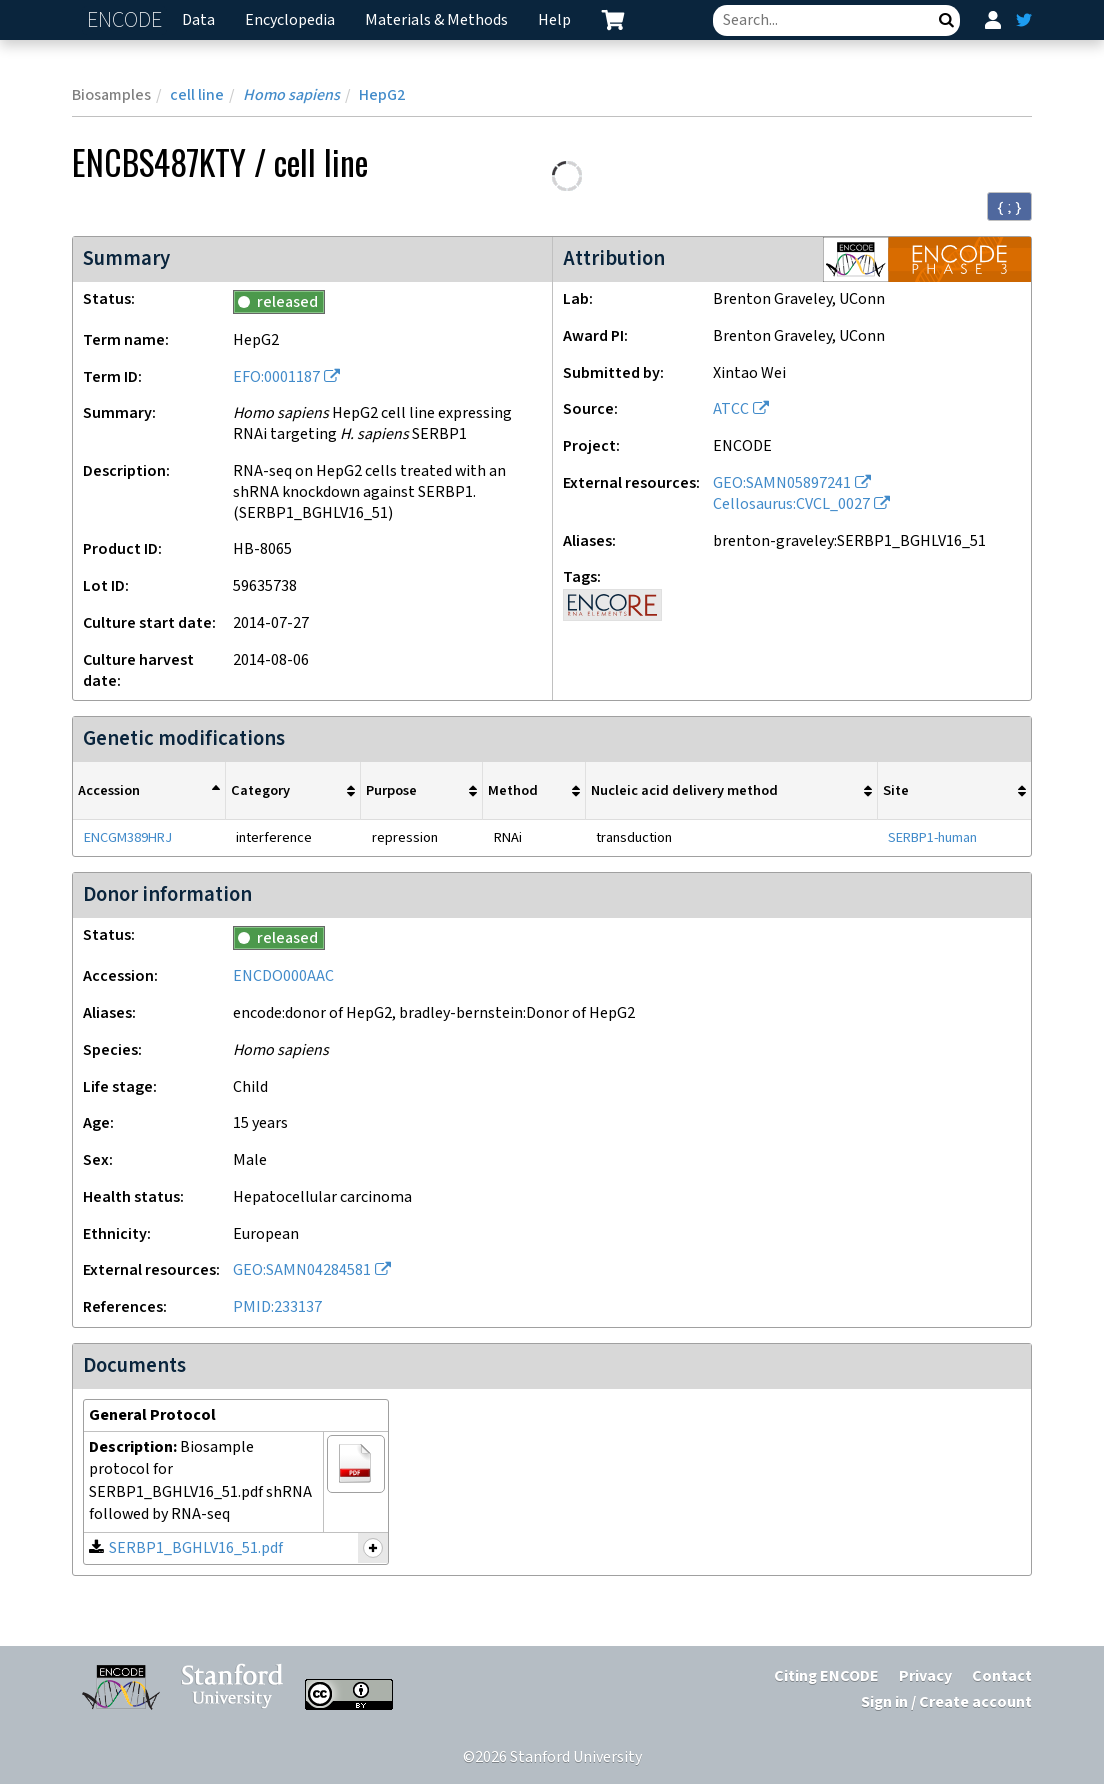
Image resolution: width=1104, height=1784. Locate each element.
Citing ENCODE (826, 1676)
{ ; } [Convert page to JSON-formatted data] (1009, 207)
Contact (1002, 1676)
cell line (197, 95)
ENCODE (127, 20)
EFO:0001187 (276, 377)
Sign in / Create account (946, 1702)
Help (554, 20)
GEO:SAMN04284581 (302, 1270)
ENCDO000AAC (283, 976)
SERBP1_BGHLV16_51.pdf (196, 1548)
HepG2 (382, 95)
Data (198, 20)
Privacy (925, 1676)
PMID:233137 (277, 1307)
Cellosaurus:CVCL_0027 (791, 504)
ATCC (731, 409)
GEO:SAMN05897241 (782, 483)
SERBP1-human (932, 837)
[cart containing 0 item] (613, 20)
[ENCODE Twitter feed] (1024, 20)
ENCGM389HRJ (128, 837)
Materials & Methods (436, 20)
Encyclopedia (290, 20)
